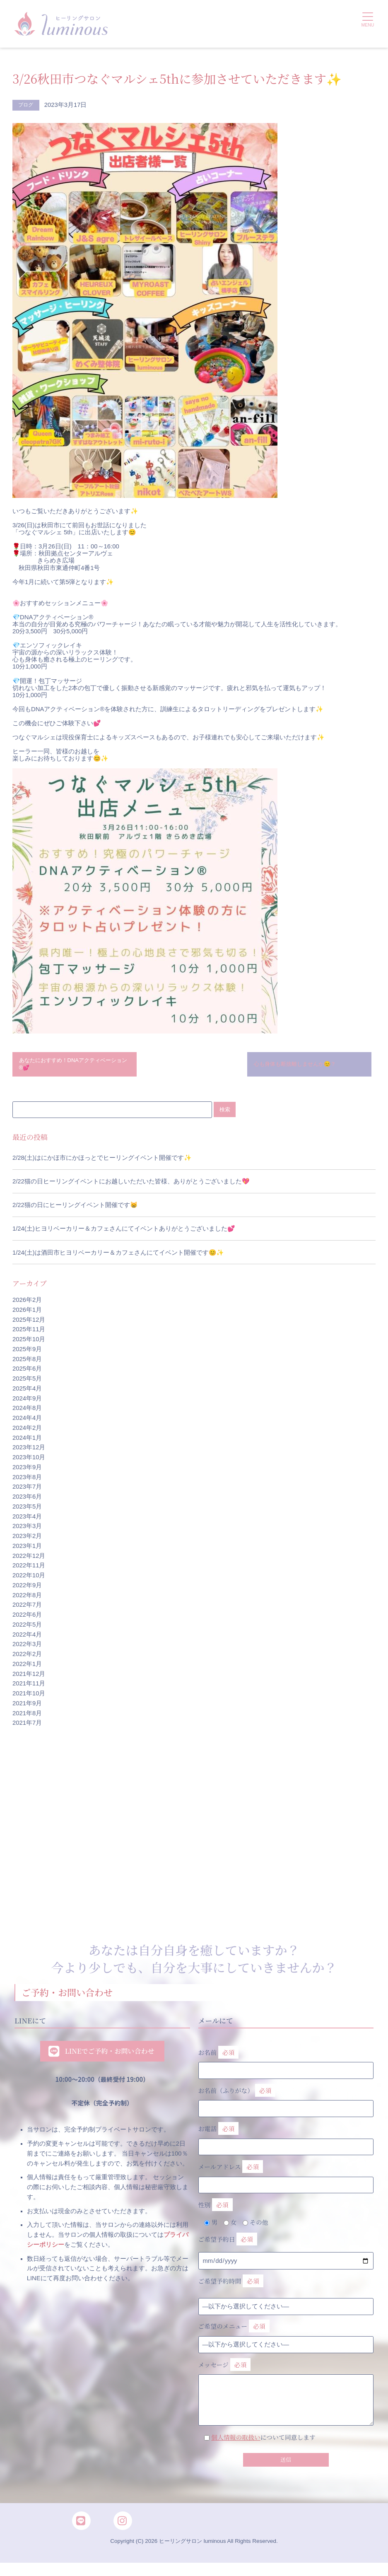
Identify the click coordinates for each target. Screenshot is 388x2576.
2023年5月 (27, 1510)
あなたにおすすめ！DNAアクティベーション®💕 (73, 1066)
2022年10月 (28, 1579)
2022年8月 (27, 1599)
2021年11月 (28, 1687)
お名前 (286, 2063)
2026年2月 (27, 1304)
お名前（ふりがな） (286, 2101)
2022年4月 (27, 1638)
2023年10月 (28, 1461)
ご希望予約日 (227, 2243)
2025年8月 (27, 1362)
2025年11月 (28, 1333)
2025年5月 (27, 1382)
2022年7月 (27, 1608)
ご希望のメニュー (234, 2330)
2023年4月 (27, 1520)
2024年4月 (27, 1422)
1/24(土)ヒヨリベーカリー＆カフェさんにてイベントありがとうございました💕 (123, 1232)
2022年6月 (27, 1618)
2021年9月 (27, 1707)
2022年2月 (27, 1658)
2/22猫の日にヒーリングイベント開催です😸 (74, 1209)
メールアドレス (286, 2178)
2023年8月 (27, 1481)
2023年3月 (27, 1530)
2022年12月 (28, 1559)
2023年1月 (27, 1549)
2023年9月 (27, 1471)
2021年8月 (27, 1717)
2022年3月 (27, 1648)
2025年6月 (27, 1372)
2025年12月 (28, 1323)
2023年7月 (27, 1490)
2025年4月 (27, 1392)
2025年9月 (27, 1353)
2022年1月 (27, 1667)
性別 (215, 2209)
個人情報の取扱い (235, 2440)
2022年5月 (27, 1628)
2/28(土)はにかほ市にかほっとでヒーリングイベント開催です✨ (101, 1162)
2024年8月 (27, 1412)
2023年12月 (28, 1451)
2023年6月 (27, 1500)
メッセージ (286, 2384)
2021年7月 (27, 1727)
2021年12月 (28, 1677)
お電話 (286, 2139)
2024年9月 (27, 1402)
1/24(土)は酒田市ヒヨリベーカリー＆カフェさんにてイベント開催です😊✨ (118, 1256)
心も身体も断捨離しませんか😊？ (302, 1065)
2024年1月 (27, 1441)
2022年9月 (27, 1589)
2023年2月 (27, 1540)
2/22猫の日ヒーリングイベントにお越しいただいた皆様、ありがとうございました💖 (130, 1185)
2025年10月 (28, 1343)
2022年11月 (28, 1569)
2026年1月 (27, 1313)
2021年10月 (28, 1697)
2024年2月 (27, 1431)
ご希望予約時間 (230, 2285)
